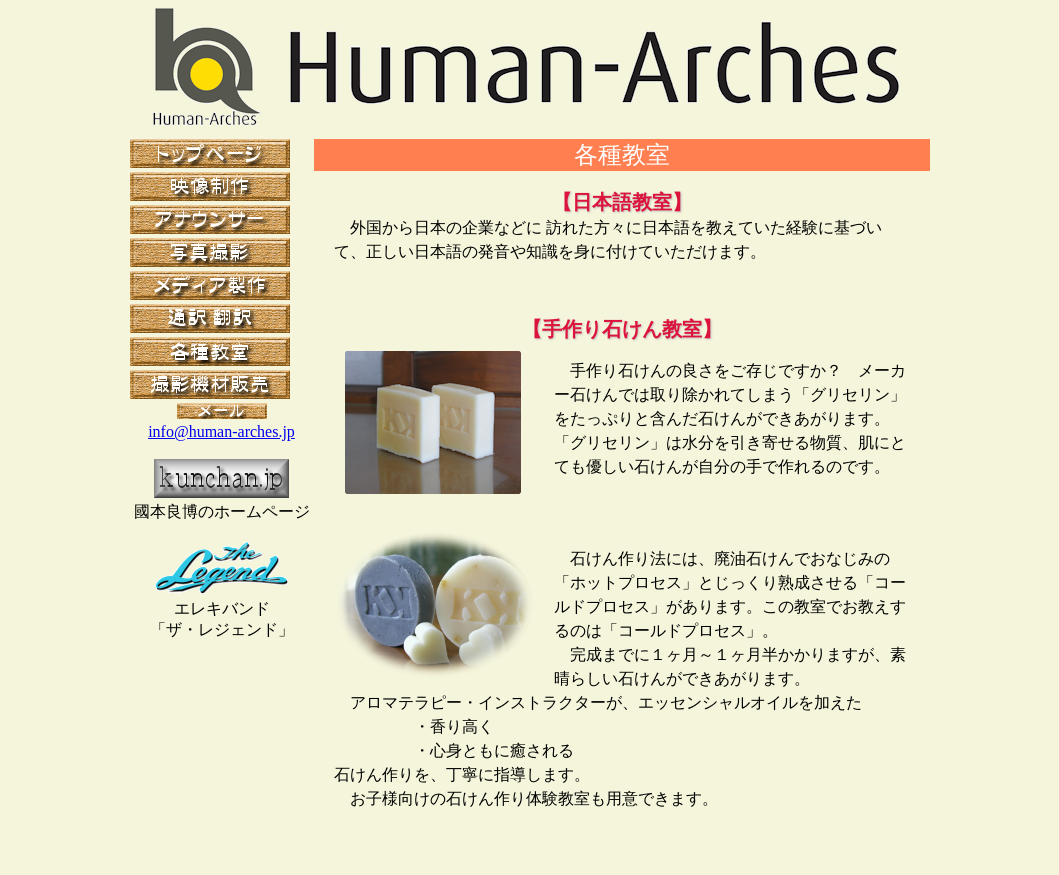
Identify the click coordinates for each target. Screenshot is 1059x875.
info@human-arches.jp (221, 431)
